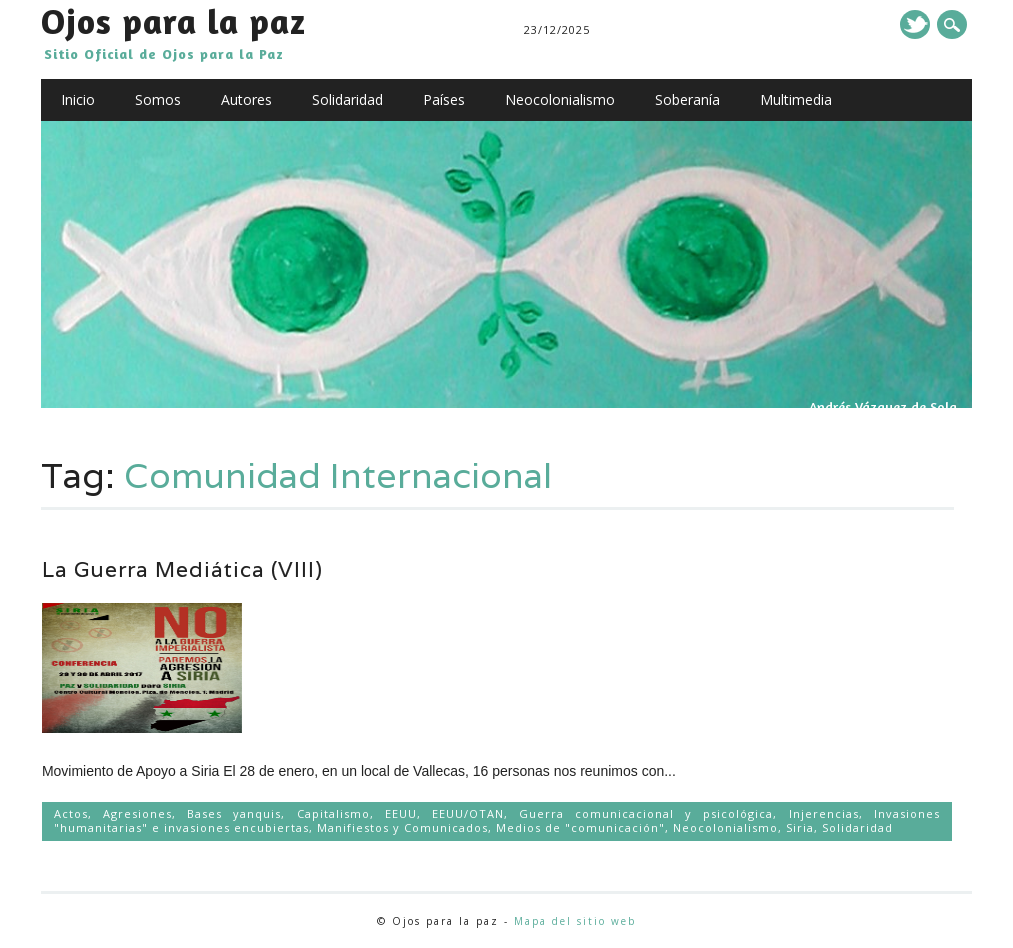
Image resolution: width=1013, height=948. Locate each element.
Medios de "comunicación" (580, 827)
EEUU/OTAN (468, 813)
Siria (800, 827)
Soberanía (687, 99)
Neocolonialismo (560, 99)
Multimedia (796, 99)
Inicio (78, 99)
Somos (158, 99)
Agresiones (137, 813)
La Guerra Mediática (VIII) (182, 569)
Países (444, 99)
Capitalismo (333, 813)
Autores (246, 99)
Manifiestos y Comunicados (402, 827)
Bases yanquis (234, 813)
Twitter (915, 24)
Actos (71, 813)
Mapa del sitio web (575, 921)
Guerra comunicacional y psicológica (646, 813)
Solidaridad (347, 99)
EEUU (401, 813)
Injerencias (824, 813)
